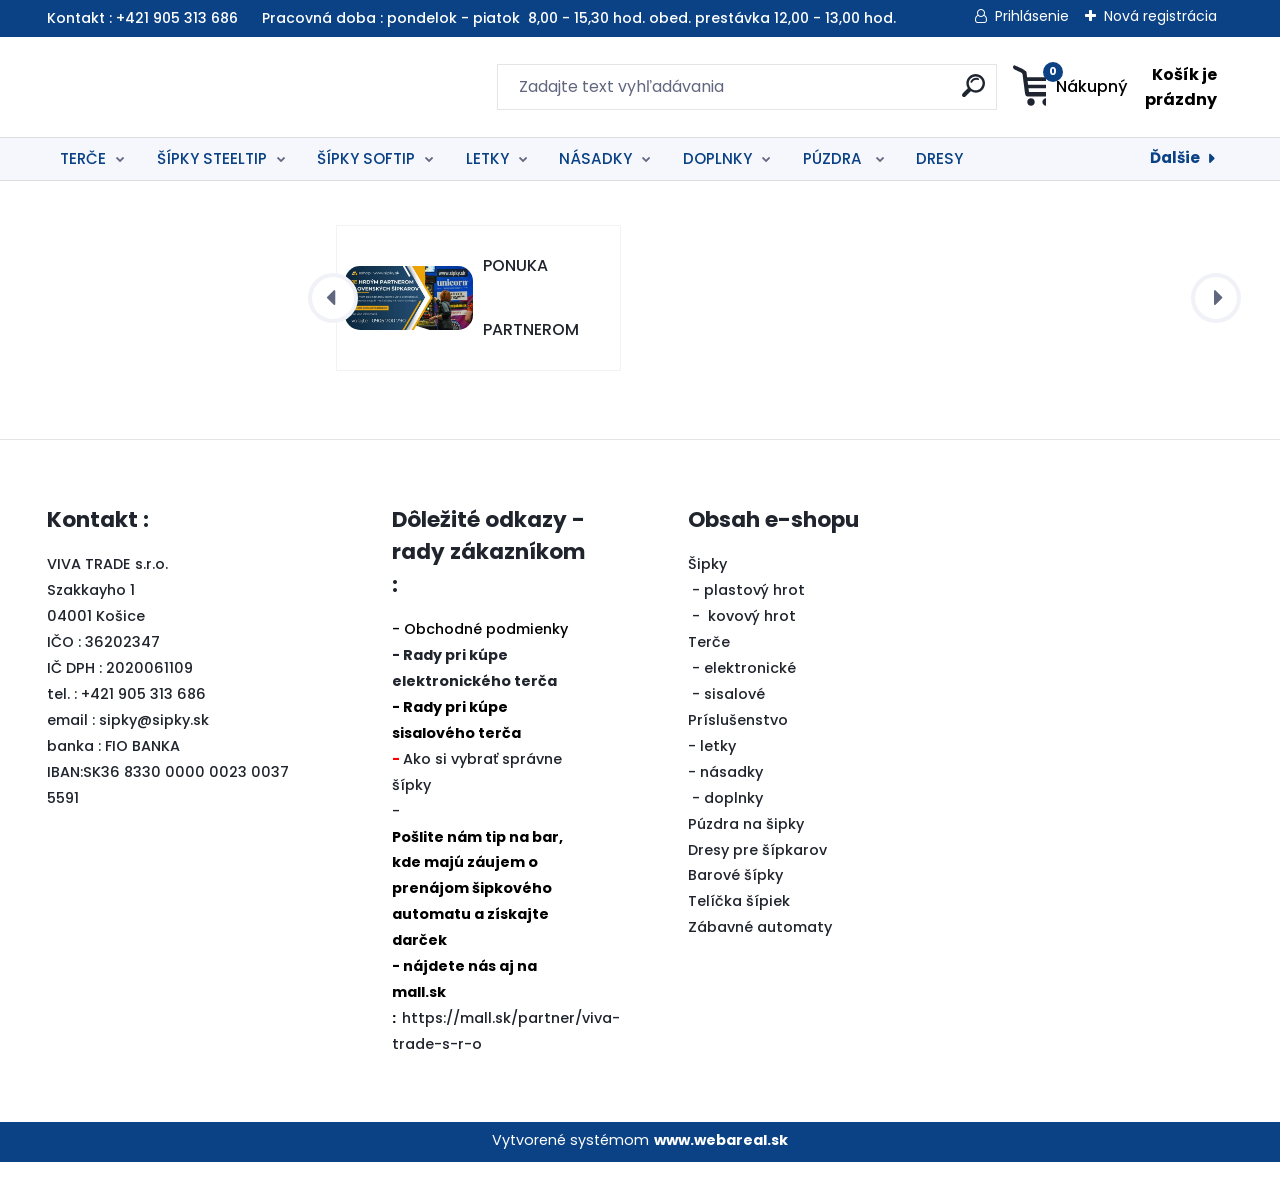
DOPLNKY (717, 158)
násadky (731, 813)
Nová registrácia (1160, 16)
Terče (709, 683)
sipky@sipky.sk (154, 761)
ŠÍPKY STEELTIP (212, 158)
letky (718, 787)
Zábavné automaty (760, 968)
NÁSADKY (595, 158)
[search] (835, 93)
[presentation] (333, 339)
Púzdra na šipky (746, 865)
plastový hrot (754, 631)
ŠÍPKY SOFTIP (366, 158)
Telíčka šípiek (739, 942)
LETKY (487, 158)
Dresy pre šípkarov (757, 891)
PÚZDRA (834, 158)
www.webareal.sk (721, 1181)
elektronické (750, 709)
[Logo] (169, 87)
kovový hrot (752, 657)
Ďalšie (1175, 157)
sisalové (734, 735)
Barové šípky (735, 916)
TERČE (83, 158)
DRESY (939, 158)
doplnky (733, 839)
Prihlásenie (1032, 16)
